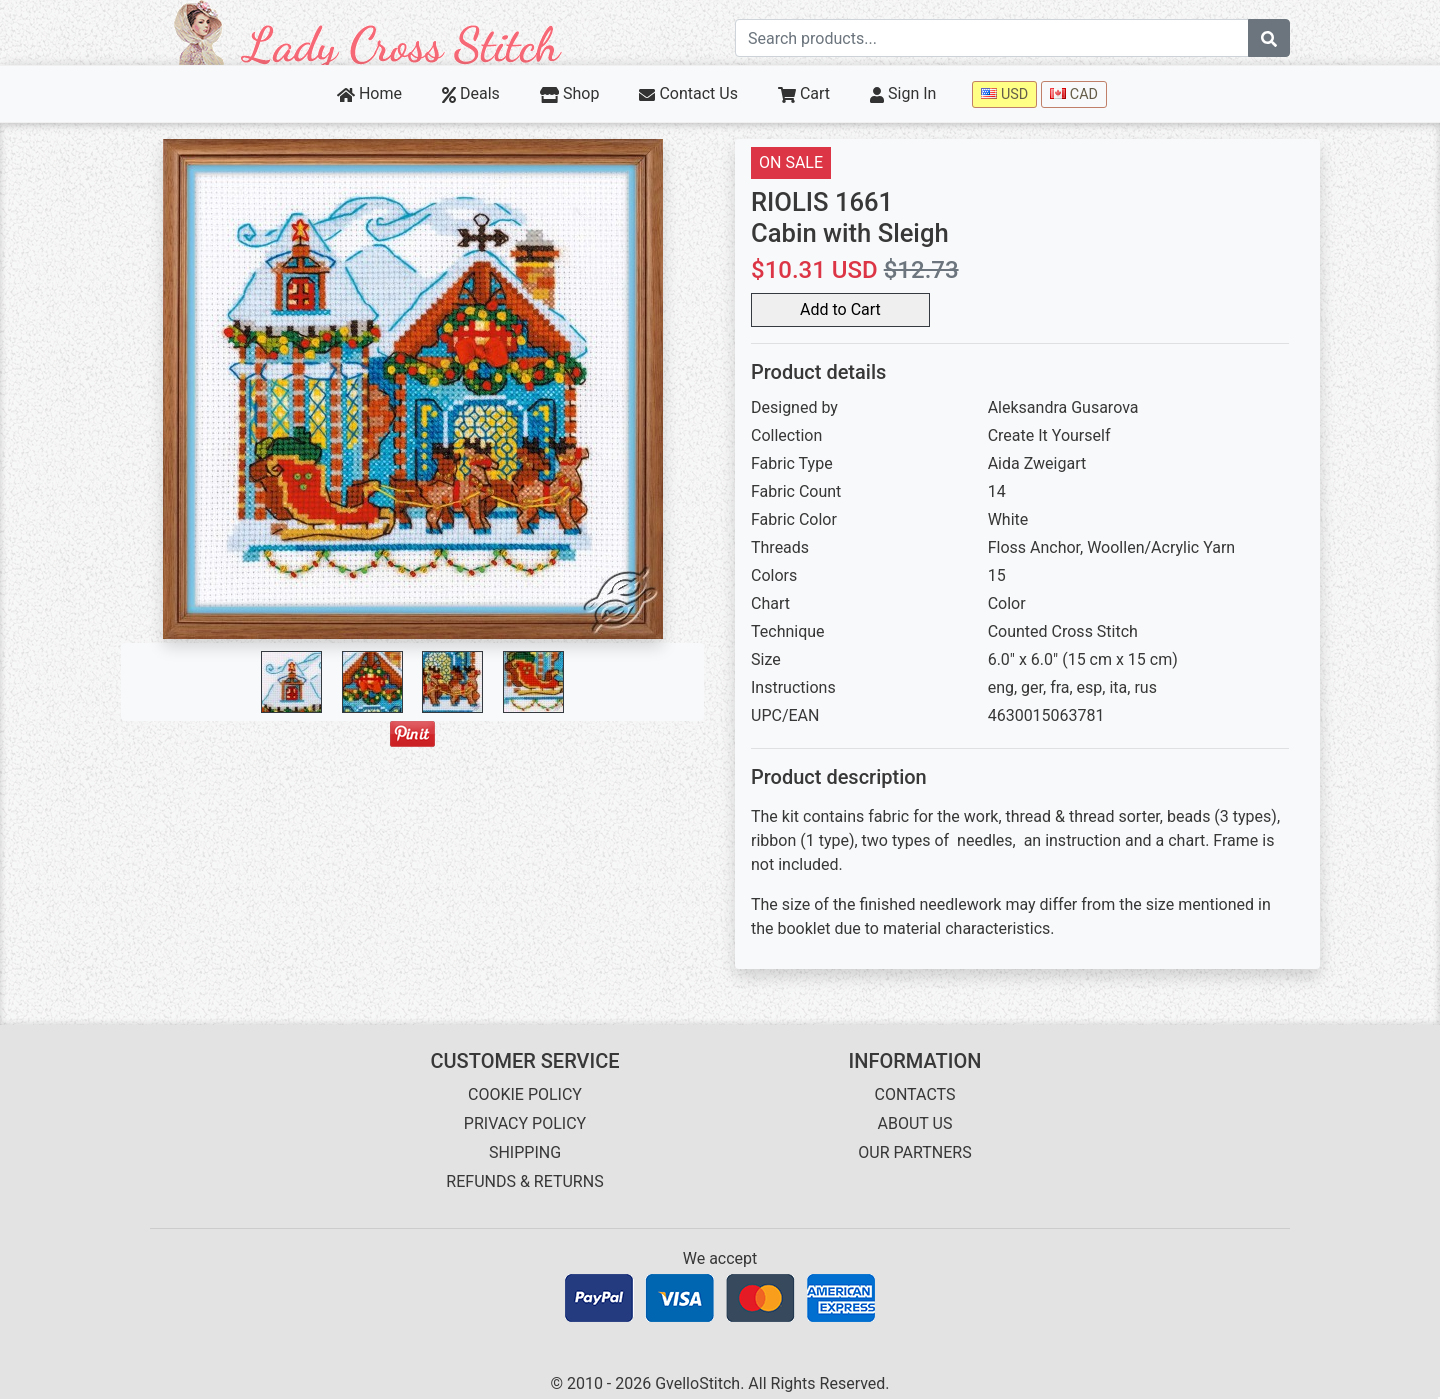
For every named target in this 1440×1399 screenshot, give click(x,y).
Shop (570, 93)
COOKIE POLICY (525, 1094)
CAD (1074, 94)
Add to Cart (840, 309)
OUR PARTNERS (914, 1152)
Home (369, 93)
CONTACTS (915, 1094)
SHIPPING (525, 1152)
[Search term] (992, 38)
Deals (471, 93)
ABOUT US (915, 1123)
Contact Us (688, 93)
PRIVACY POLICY (525, 1123)
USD (1004, 94)
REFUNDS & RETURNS (524, 1181)
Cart (804, 93)
